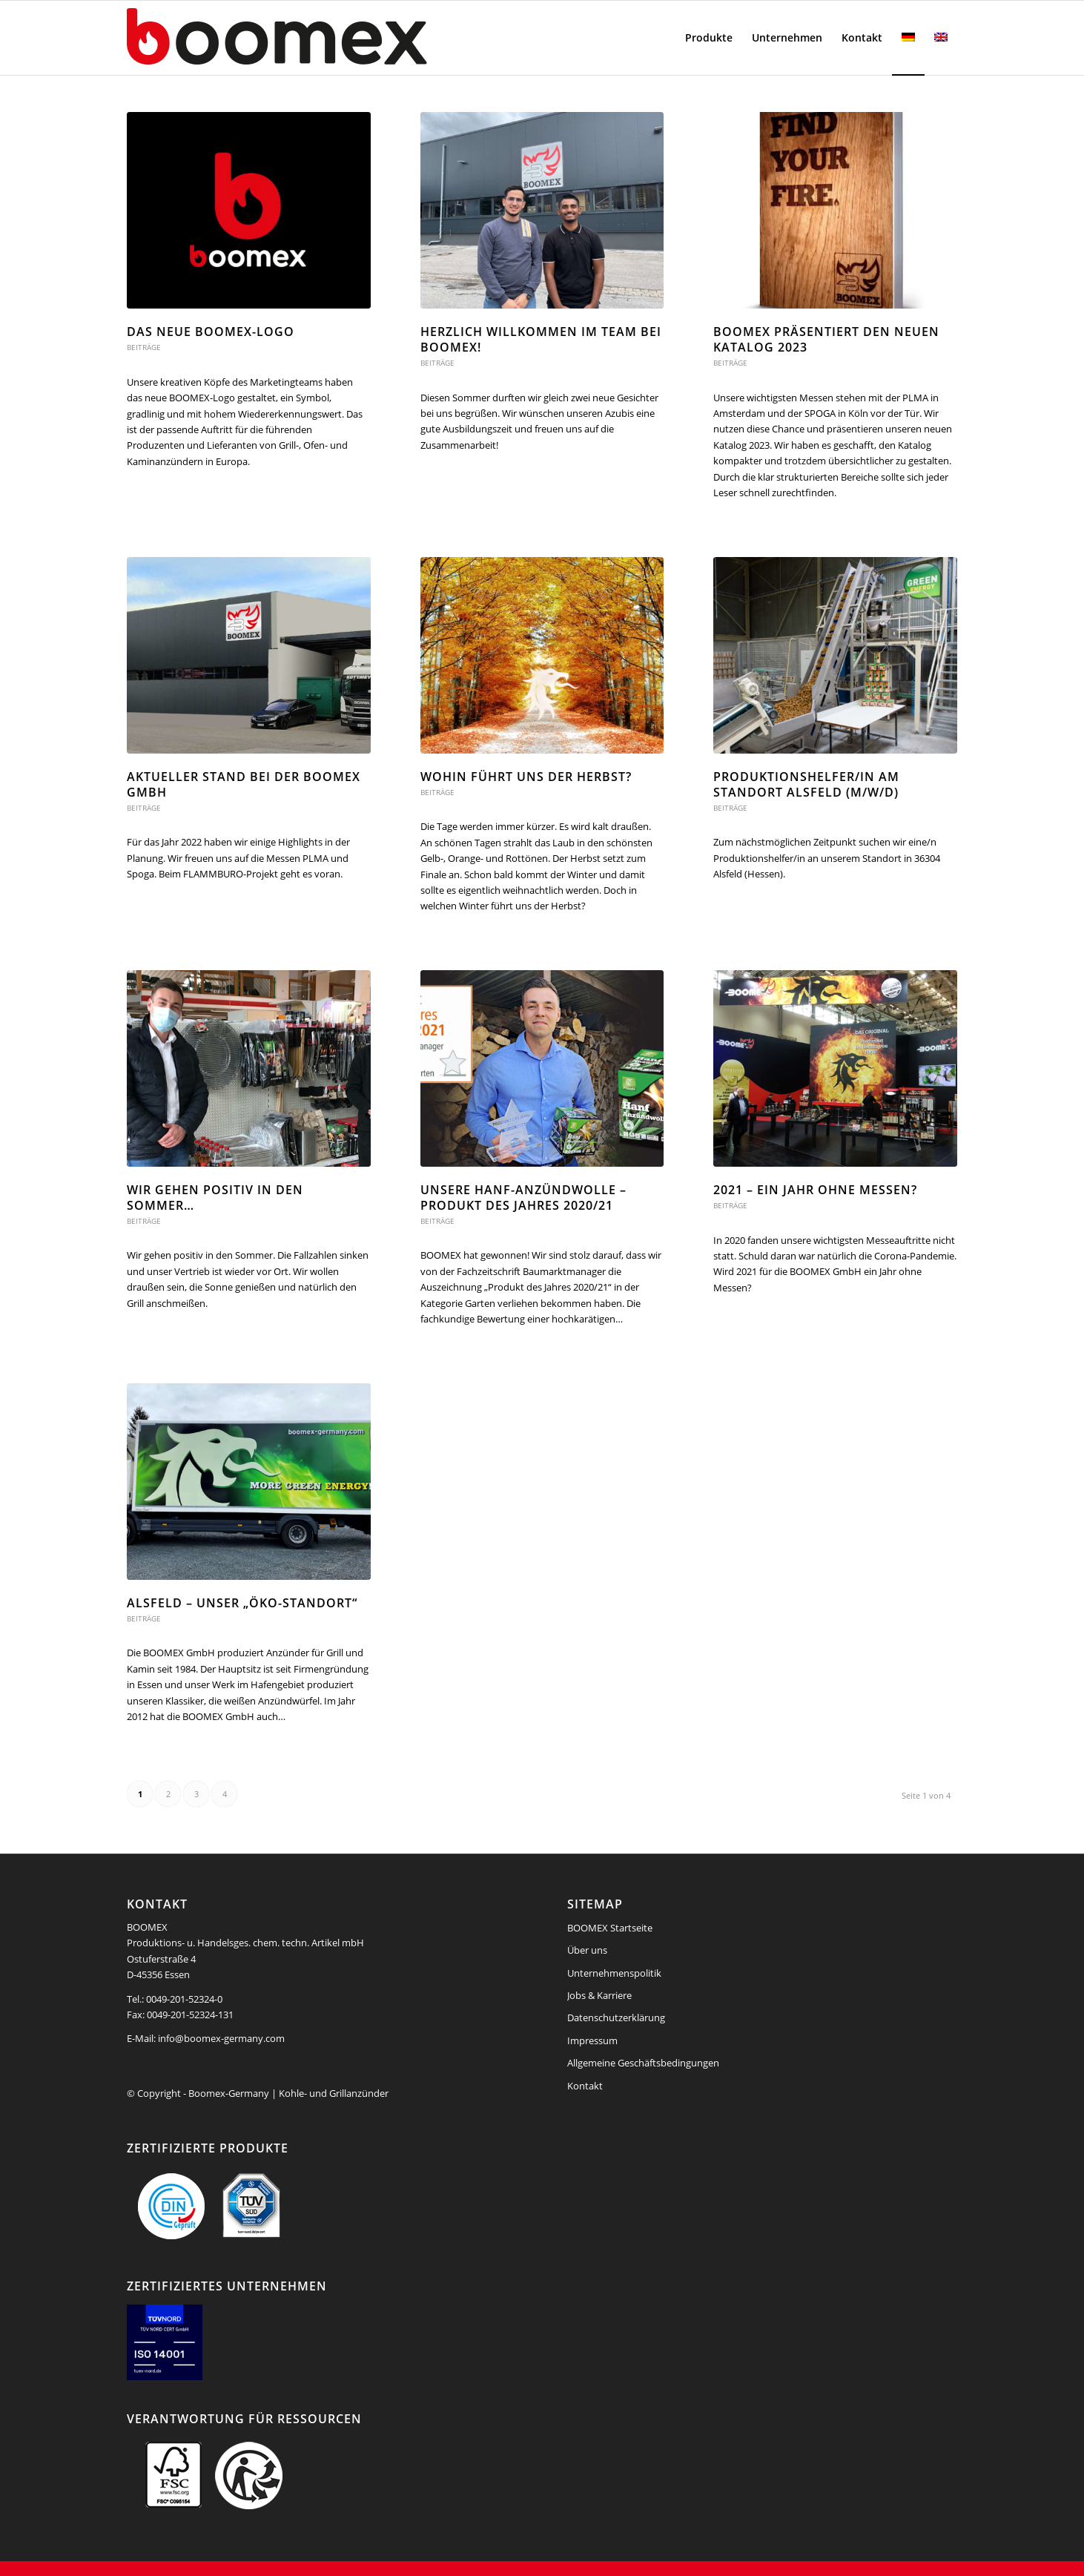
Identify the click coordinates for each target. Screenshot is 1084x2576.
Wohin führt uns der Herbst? (526, 776)
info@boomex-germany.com (221, 2038)
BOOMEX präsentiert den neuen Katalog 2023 (826, 339)
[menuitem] (708, 38)
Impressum (592, 2040)
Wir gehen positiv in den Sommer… (215, 1197)
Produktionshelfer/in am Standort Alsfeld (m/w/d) (806, 784)
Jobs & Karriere (599, 1995)
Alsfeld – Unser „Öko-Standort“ (242, 1603)
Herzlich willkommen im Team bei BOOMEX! (540, 339)
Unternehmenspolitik (614, 1973)
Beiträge (144, 347)
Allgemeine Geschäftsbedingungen (643, 2062)
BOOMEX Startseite (609, 1927)
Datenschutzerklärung (616, 2017)
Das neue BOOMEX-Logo (210, 331)
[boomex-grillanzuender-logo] (312, 38)
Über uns (587, 1950)
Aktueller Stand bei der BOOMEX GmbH (243, 784)
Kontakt (585, 2085)
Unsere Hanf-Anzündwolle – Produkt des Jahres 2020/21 (523, 1197)
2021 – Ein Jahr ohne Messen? (815, 1190)
